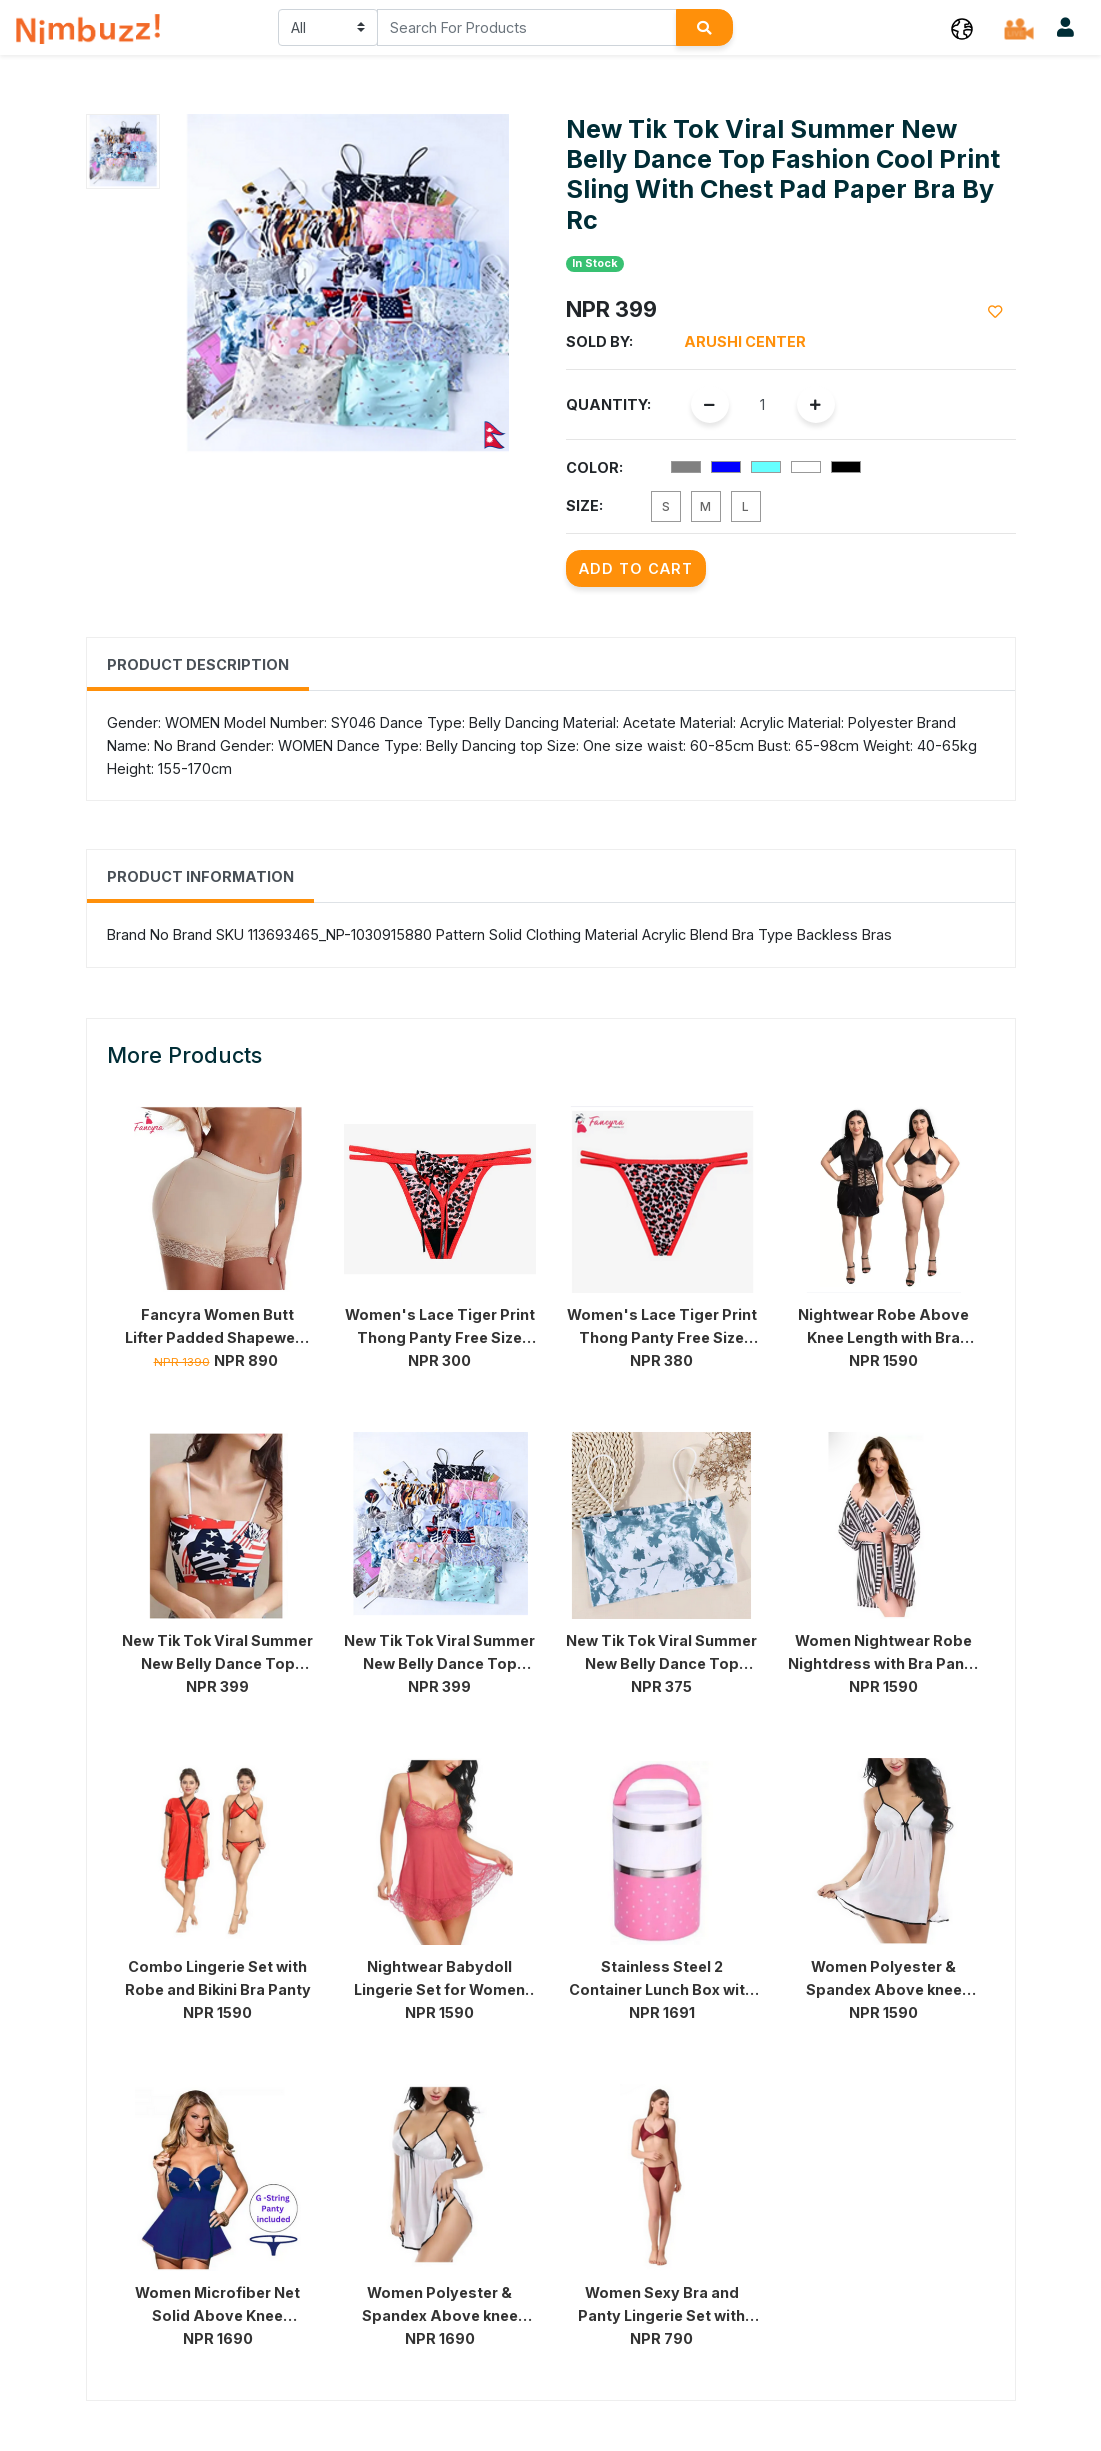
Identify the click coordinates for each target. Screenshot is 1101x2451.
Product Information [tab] (200, 876)
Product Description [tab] (198, 664)
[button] (962, 27)
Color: (594, 467)
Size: (584, 505)
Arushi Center (745, 341)
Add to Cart (636, 568)
